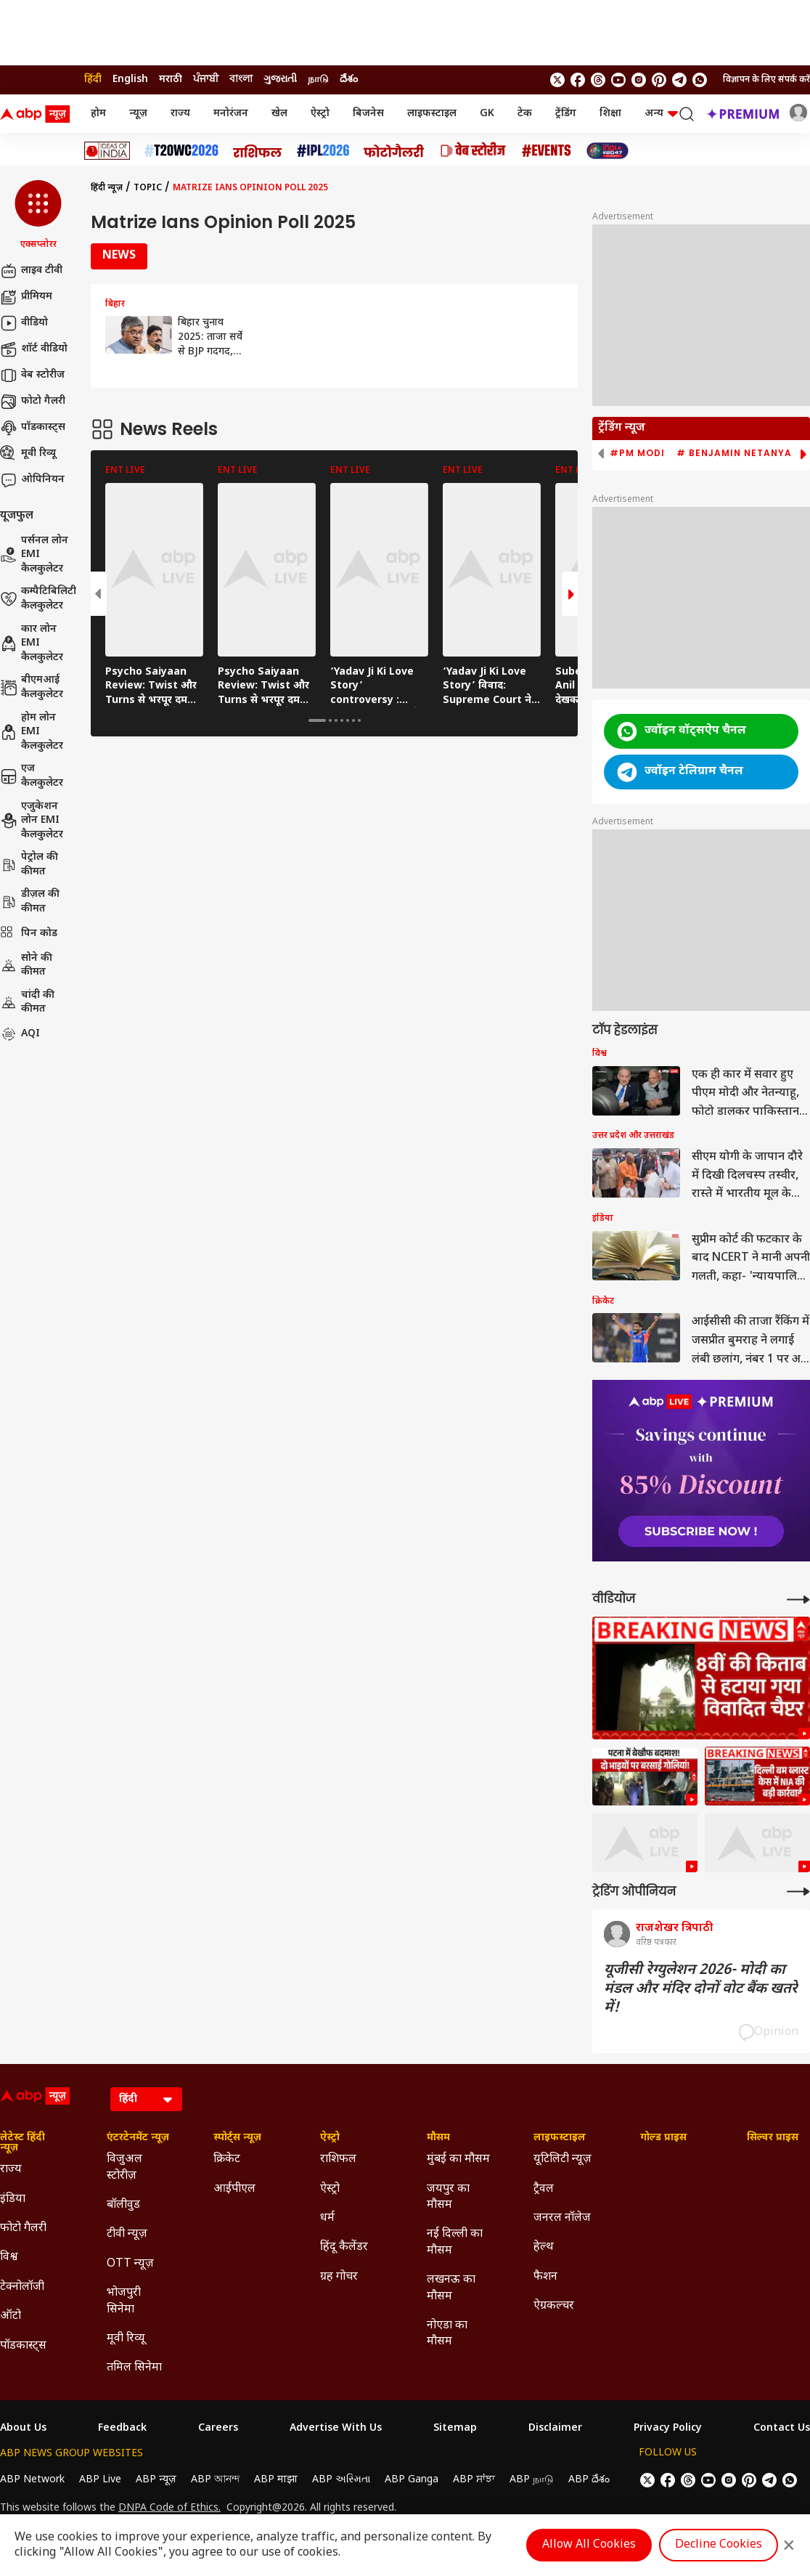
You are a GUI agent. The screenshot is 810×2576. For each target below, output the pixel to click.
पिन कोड (28, 934)
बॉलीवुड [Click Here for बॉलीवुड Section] (123, 2205)
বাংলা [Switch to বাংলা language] (241, 79)
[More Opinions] (798, 1891)
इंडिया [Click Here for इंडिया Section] (12, 2199)
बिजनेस (368, 114)
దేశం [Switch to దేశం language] (349, 79)
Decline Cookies (718, 2545)
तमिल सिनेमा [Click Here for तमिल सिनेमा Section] (134, 2368)
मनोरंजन (230, 114)
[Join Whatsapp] (699, 80)
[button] (38, 215)
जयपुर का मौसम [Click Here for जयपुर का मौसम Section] (448, 2197)
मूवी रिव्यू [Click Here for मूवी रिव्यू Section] (125, 2339)
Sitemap (455, 2428)
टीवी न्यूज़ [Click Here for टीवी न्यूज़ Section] (127, 2234)
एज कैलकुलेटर (31, 776)
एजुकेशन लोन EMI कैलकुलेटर (31, 821)
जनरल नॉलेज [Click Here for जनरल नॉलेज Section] (562, 2218)
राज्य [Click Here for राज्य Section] (11, 2169)
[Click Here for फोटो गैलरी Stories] (394, 151)
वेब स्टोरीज (32, 375)
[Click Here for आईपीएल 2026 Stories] (323, 151)
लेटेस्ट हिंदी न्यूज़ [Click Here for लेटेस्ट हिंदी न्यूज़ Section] (22, 2143)
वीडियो (24, 323)
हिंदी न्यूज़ (107, 188)
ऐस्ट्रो (320, 114)
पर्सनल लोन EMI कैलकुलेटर (34, 555)
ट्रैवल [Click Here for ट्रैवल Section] (543, 2189)
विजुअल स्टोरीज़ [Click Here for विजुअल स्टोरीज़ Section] (124, 2167)
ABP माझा (276, 2480)
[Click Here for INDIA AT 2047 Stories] (607, 151)
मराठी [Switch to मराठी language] (170, 79)
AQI (20, 1034)
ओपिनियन (32, 480)
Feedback (122, 2428)
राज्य (180, 114)
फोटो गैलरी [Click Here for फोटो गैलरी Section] (23, 2228)
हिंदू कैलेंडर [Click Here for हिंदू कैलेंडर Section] (344, 2247)
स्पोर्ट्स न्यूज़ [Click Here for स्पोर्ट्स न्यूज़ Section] (237, 2138)
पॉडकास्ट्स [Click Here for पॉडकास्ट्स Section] (23, 2346)
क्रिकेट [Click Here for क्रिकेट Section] (226, 2159)
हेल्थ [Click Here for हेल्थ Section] (543, 2247)
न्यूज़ (138, 114)
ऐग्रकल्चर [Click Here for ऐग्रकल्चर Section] (553, 2306)
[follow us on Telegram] (679, 80)
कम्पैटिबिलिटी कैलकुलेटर (38, 599)
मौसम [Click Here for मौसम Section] (438, 2138)
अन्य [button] (661, 114)
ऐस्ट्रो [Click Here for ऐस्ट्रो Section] (330, 2138)
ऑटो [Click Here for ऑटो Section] (10, 2316)
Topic (148, 188)
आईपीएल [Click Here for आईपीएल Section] (234, 2189)
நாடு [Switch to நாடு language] (318, 79)
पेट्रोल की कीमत (29, 864)
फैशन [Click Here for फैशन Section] (545, 2277)
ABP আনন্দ (215, 2480)
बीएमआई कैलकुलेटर (31, 687)
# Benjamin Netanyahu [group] (741, 453)
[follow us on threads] (598, 80)
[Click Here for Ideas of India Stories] (107, 151)
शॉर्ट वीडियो (34, 349)
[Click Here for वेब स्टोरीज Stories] (473, 151)
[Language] (146, 2099)
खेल (279, 114)
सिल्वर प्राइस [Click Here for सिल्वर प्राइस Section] (772, 2138)
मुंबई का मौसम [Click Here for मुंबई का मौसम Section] (458, 2159)
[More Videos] (798, 1599)
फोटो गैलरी (32, 401)
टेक (525, 114)
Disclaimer (555, 2428)
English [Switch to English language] (130, 79)
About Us (23, 2428)
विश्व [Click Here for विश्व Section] (9, 2257)
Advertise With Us (336, 2428)
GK (487, 114)
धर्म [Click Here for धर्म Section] (327, 2218)
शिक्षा (610, 114)
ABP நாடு (532, 2480)
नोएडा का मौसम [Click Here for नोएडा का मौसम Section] (447, 2333)
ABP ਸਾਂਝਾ (474, 2480)
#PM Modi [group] (637, 453)
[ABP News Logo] (37, 114)
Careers (218, 2428)
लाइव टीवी (31, 271)
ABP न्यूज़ (156, 2480)
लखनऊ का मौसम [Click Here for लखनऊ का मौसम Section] (451, 2288)
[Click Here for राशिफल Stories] (257, 151)
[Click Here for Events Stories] (546, 151)
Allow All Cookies (589, 2545)
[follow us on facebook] (577, 80)
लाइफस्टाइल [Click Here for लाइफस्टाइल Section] (559, 2138)
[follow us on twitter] (557, 80)
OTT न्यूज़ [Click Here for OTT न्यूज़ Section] (130, 2264)
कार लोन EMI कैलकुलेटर (31, 643)
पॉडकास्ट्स (32, 427)
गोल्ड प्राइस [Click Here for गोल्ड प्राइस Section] (663, 2138)
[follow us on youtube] (618, 80)
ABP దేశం (589, 2480)
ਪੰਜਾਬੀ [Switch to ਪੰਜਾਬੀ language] (205, 79)
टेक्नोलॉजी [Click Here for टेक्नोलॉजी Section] (22, 2287)
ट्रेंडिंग (565, 114)
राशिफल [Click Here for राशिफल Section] (338, 2159)
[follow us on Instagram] (638, 80)
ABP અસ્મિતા (341, 2480)
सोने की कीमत (26, 965)
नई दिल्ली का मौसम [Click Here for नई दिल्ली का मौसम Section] (455, 2242)
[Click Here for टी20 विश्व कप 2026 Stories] (181, 151)
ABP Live (100, 2480)
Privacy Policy (668, 2428)
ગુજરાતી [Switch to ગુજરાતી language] (280, 79)
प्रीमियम (26, 297)
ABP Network (32, 2480)
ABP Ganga (411, 2480)
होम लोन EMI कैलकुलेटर (31, 732)
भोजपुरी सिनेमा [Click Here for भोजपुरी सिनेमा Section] (124, 2301)
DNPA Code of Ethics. (169, 2508)
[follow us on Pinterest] (659, 80)
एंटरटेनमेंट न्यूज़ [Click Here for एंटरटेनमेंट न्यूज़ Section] (138, 2138)
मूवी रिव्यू (28, 454)
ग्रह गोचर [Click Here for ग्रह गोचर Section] (339, 2277)
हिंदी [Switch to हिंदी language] (93, 79)
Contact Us (781, 2428)
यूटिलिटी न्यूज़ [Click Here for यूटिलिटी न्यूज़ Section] (562, 2159)
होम (98, 114)
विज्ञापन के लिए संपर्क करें (766, 80)
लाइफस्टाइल (432, 114)
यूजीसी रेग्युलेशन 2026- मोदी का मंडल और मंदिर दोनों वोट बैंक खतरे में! (701, 1989)
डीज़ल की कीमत (30, 901)
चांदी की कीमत (27, 1002)
